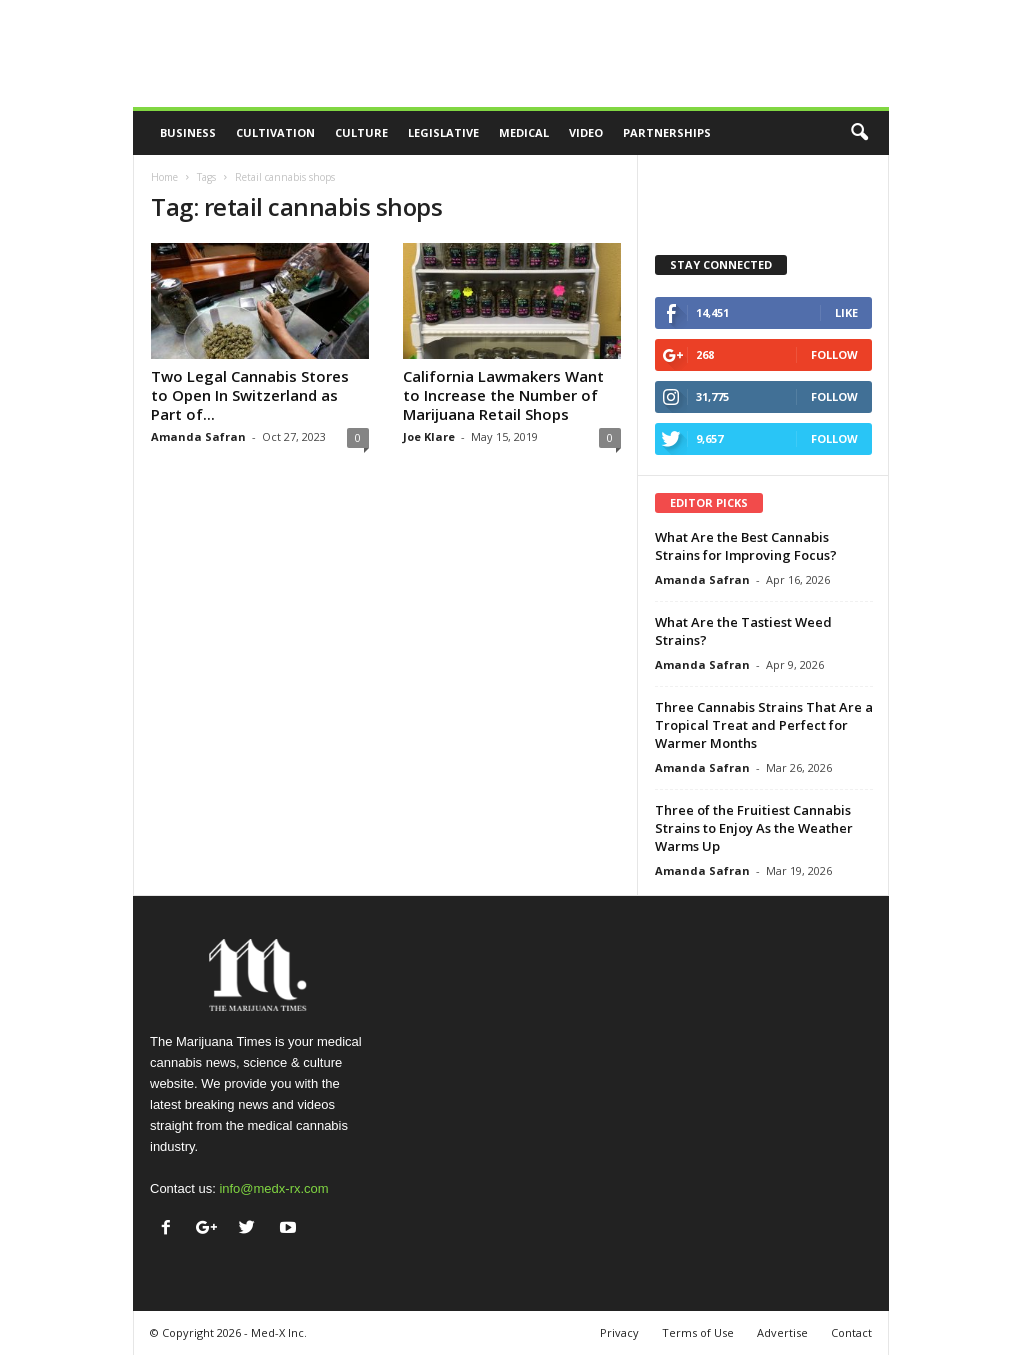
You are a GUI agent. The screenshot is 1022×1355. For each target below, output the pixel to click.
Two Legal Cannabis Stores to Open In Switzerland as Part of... (250, 395)
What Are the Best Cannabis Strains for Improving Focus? (746, 546)
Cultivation (275, 132)
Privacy (619, 1332)
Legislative (443, 132)
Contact (851, 1332)
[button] (859, 133)
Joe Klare (429, 436)
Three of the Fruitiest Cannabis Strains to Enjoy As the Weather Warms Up (754, 828)
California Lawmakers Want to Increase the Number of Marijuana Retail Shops (503, 395)
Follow (834, 354)
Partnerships (667, 132)
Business (188, 132)
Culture (361, 132)
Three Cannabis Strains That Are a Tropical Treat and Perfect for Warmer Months (764, 725)
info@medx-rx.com (273, 1188)
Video (586, 132)
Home (164, 177)
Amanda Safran (198, 436)
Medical (524, 132)
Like (846, 312)
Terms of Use (698, 1332)
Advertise (782, 1332)
